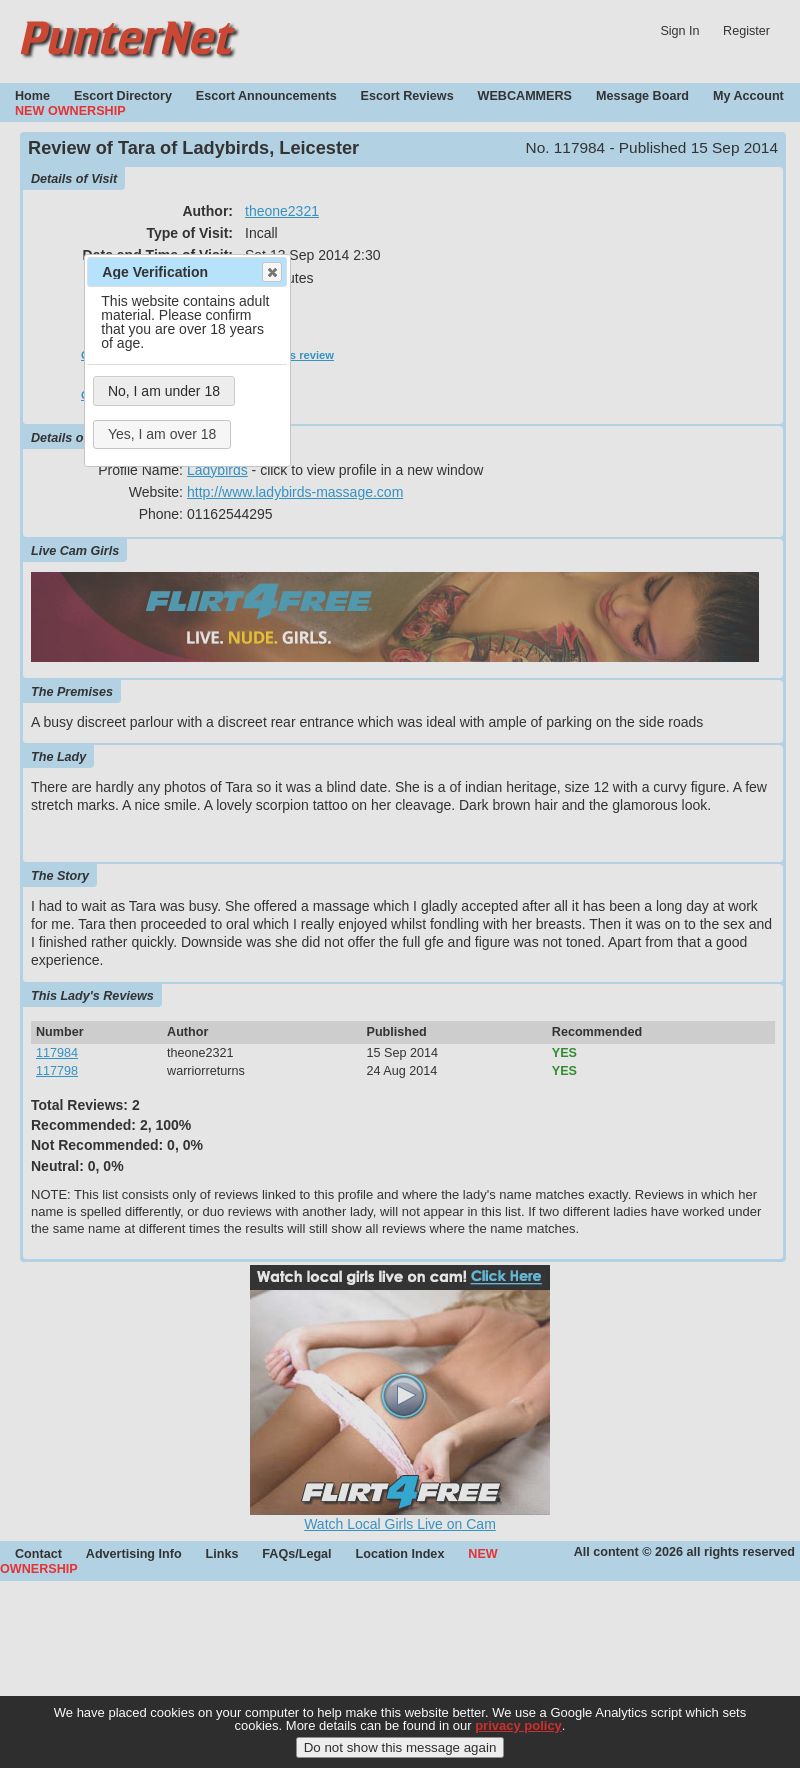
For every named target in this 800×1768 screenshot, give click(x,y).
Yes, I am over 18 (162, 434)
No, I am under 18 (164, 391)
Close (271, 272)
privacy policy (518, 1735)
